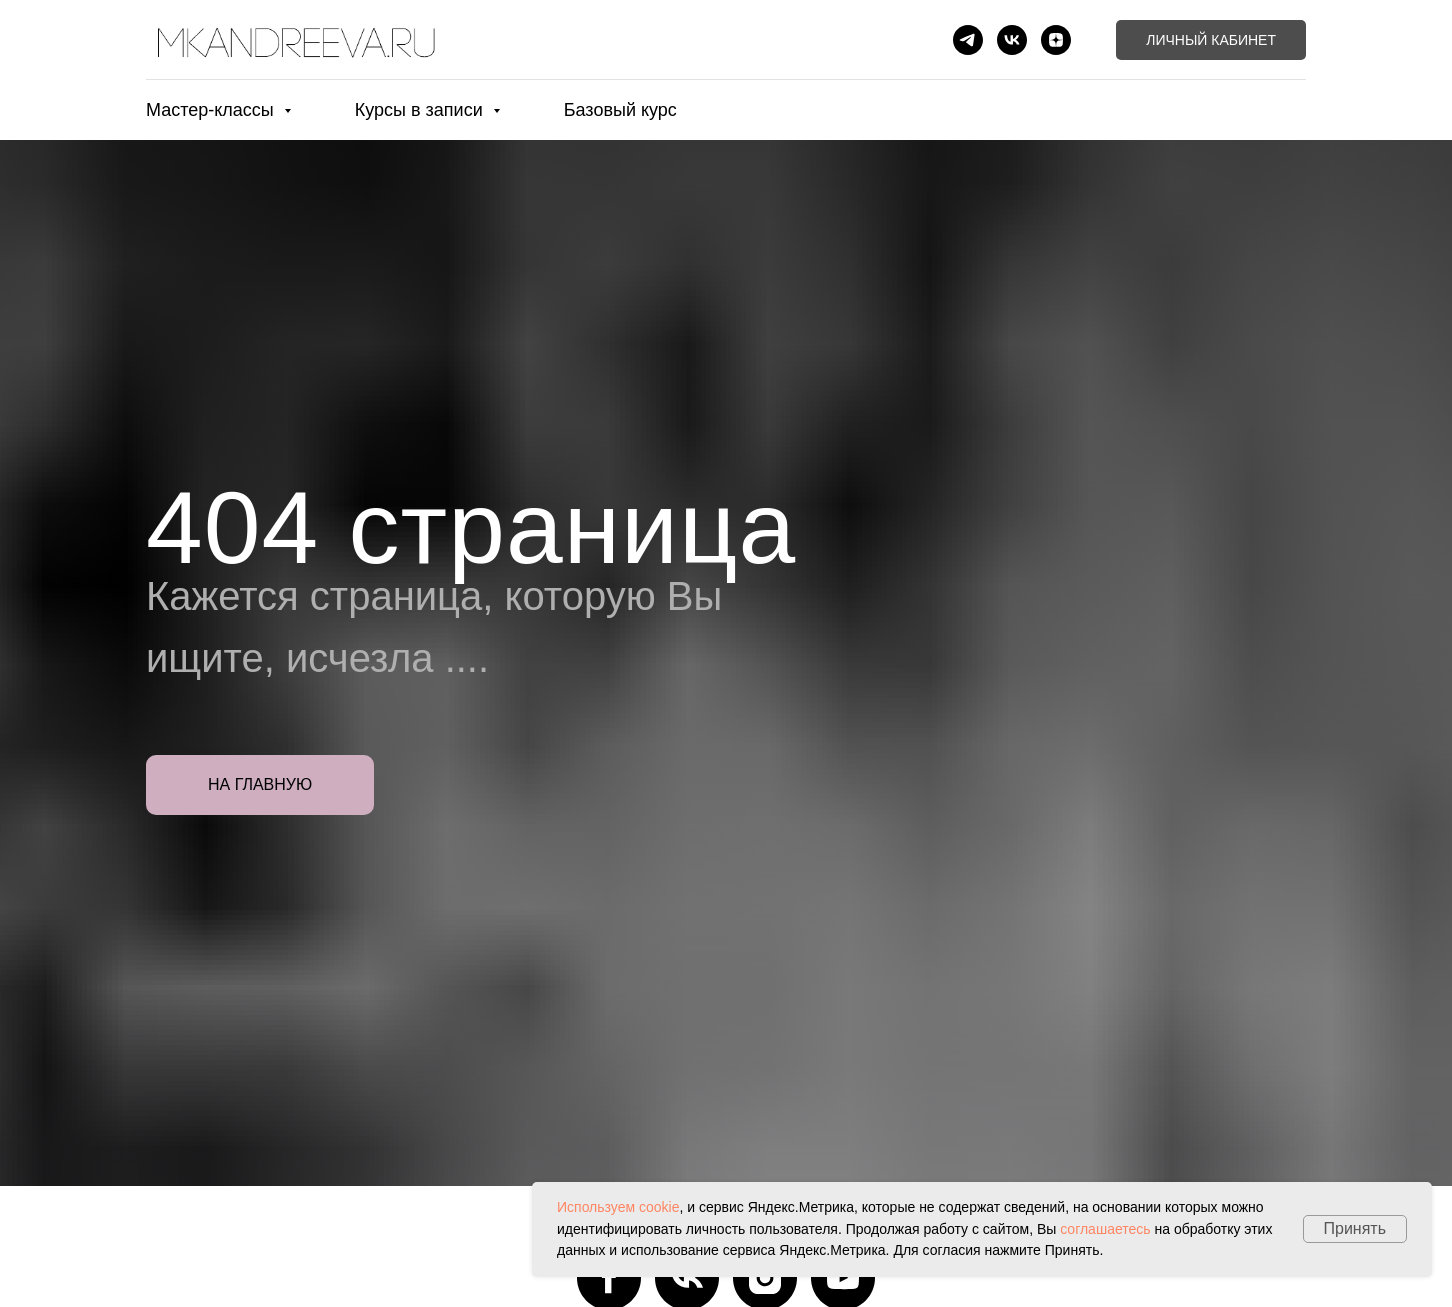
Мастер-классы (212, 110)
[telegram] (968, 40)
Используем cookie (618, 1207)
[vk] (1012, 40)
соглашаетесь (1105, 1229)
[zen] (1056, 40)
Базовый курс (620, 110)
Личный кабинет (1211, 40)
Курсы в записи (421, 110)
